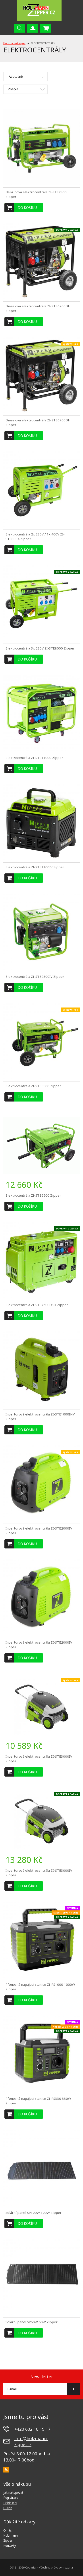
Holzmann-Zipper (14, 43)
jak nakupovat (13, 2493)
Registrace (10, 2498)
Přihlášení (10, 2503)
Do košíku (27, 207)
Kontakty (9, 2546)
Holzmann (10, 2535)
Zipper (7, 2541)
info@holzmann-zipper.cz (31, 2441)
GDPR (7, 2508)
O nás (7, 2530)
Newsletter (41, 2376)
